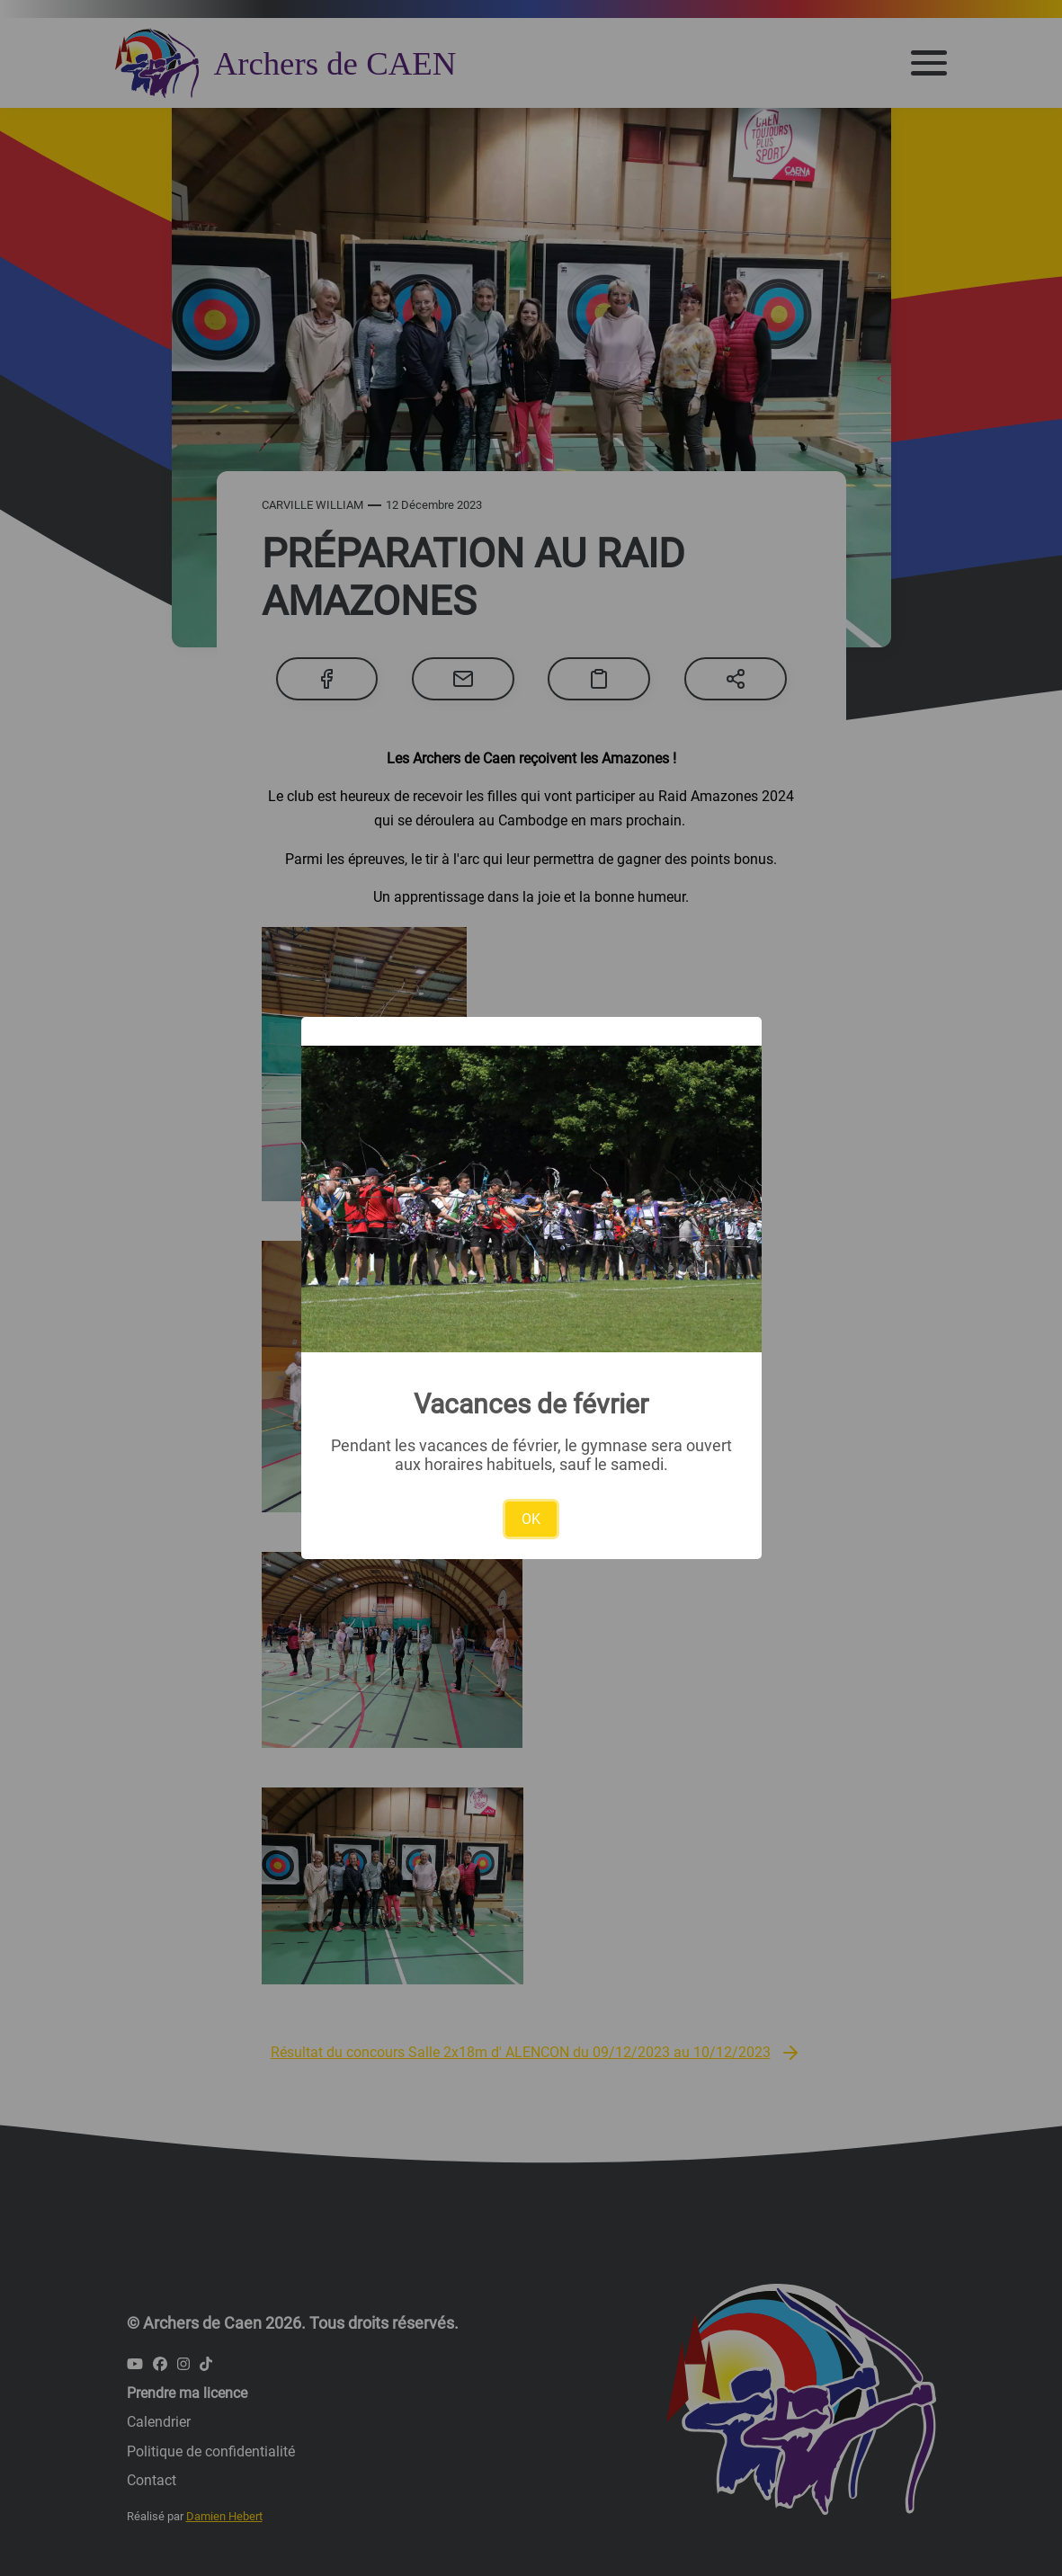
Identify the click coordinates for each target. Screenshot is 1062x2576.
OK (531, 1519)
